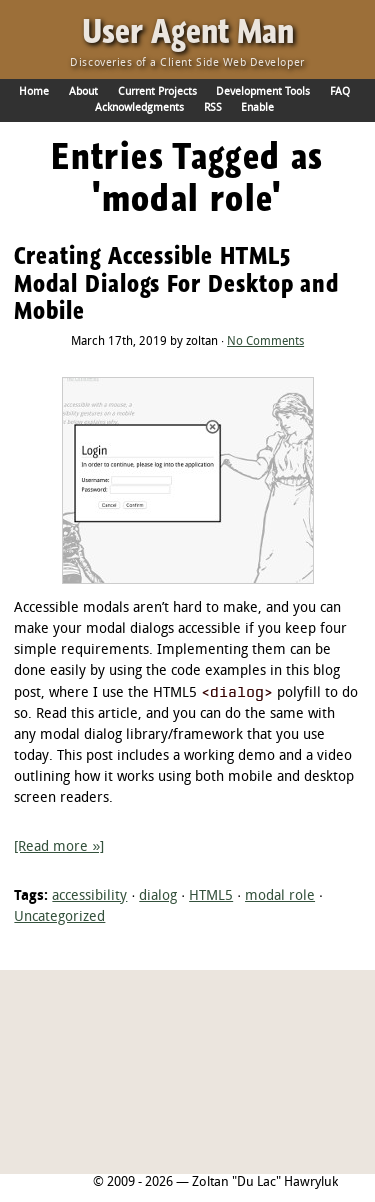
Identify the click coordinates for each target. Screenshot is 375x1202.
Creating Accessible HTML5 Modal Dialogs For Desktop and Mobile (176, 283)
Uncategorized (59, 917)
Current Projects (157, 92)
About (83, 92)
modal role (280, 896)
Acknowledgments (139, 108)
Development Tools (263, 92)
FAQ (340, 92)
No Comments (265, 342)
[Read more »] (59, 847)
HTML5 (211, 896)
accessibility (89, 896)
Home (34, 92)
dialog (158, 896)
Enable (257, 108)
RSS (213, 108)
